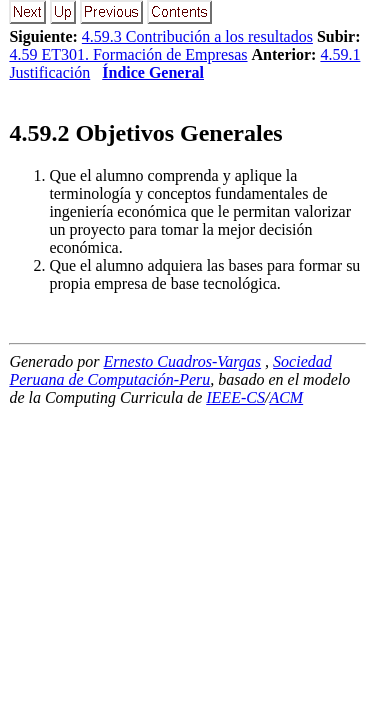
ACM (286, 397)
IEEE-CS (235, 397)
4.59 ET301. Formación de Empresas (128, 54)
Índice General (153, 72)
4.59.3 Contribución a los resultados (197, 36)
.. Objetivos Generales (145, 133)
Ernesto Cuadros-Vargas (183, 361)
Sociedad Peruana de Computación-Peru (170, 370)
